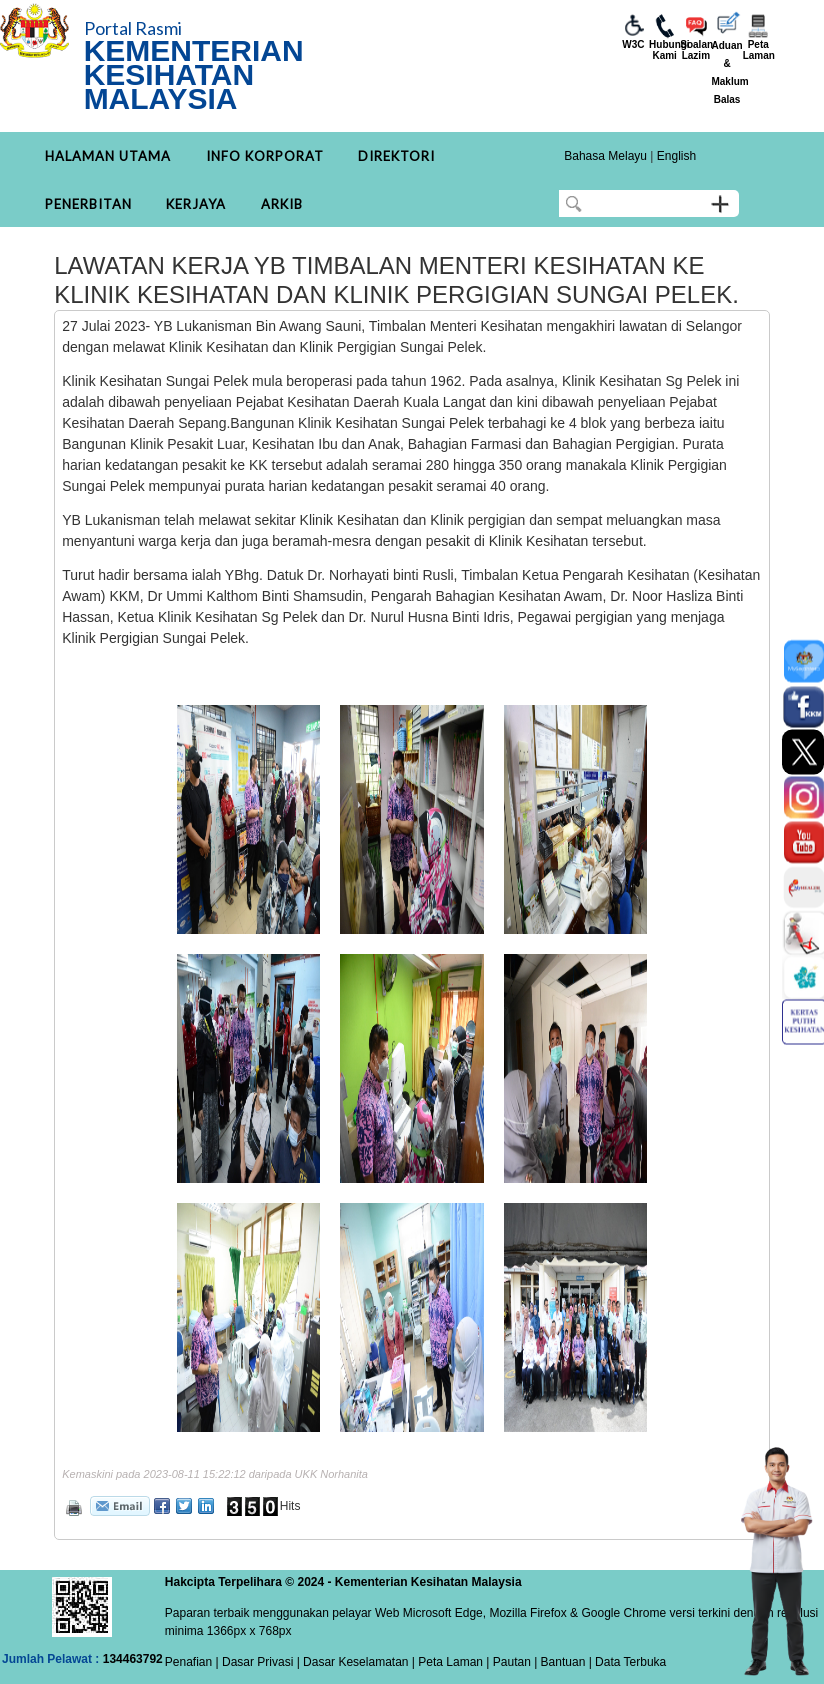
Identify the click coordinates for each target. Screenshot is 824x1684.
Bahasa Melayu (605, 156)
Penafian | (192, 1662)
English (676, 156)
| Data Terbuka (625, 1662)
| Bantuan (558, 1662)
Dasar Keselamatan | (357, 1662)
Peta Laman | (454, 1662)
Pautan (512, 1662)
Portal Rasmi (133, 28)
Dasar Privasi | (259, 1662)
